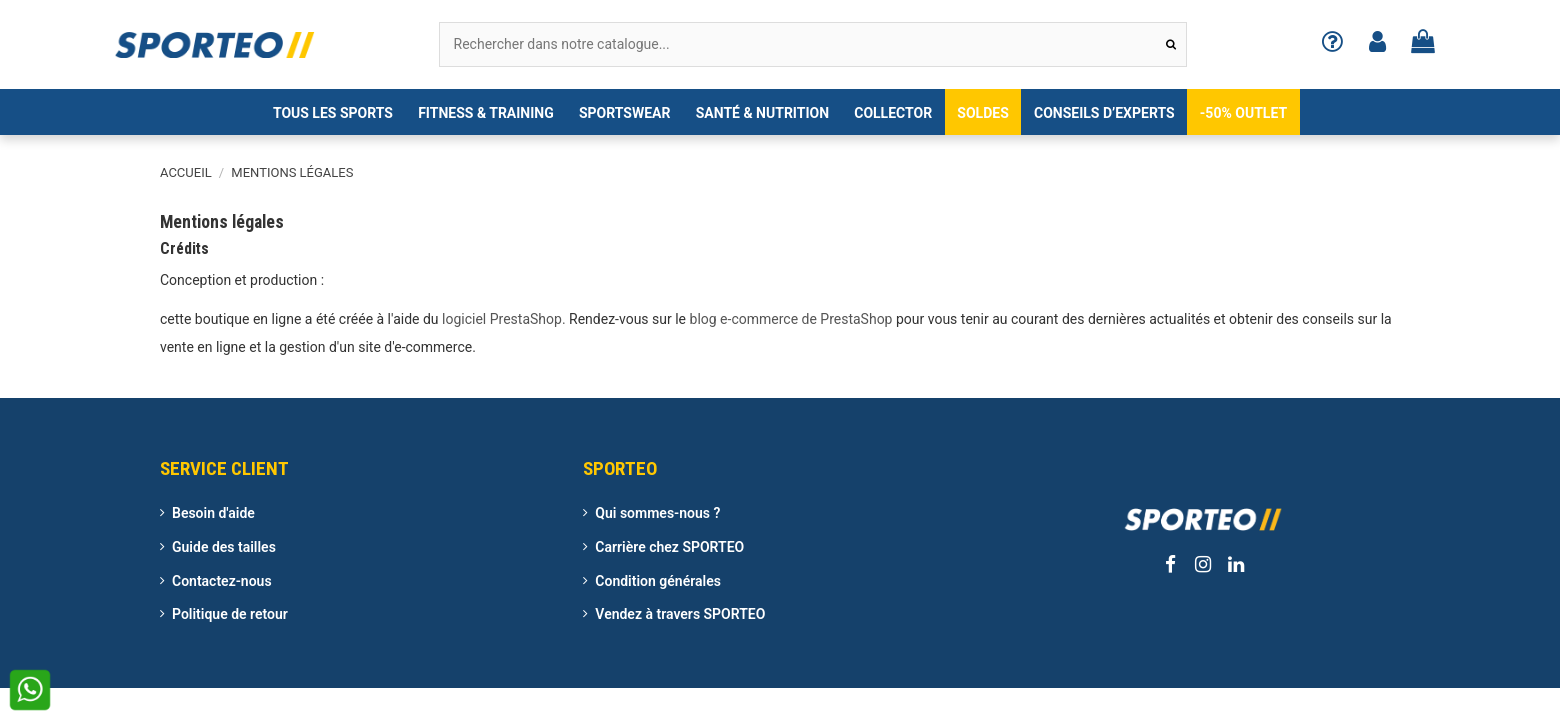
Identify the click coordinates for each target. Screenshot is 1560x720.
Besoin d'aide (213, 513)
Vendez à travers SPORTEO (680, 614)
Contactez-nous (222, 581)
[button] (332, 112)
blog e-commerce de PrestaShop (791, 319)
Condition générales (658, 581)
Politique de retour (230, 614)
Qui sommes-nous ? (657, 513)
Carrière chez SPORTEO (669, 547)
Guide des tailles (224, 547)
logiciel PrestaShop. (505, 319)
